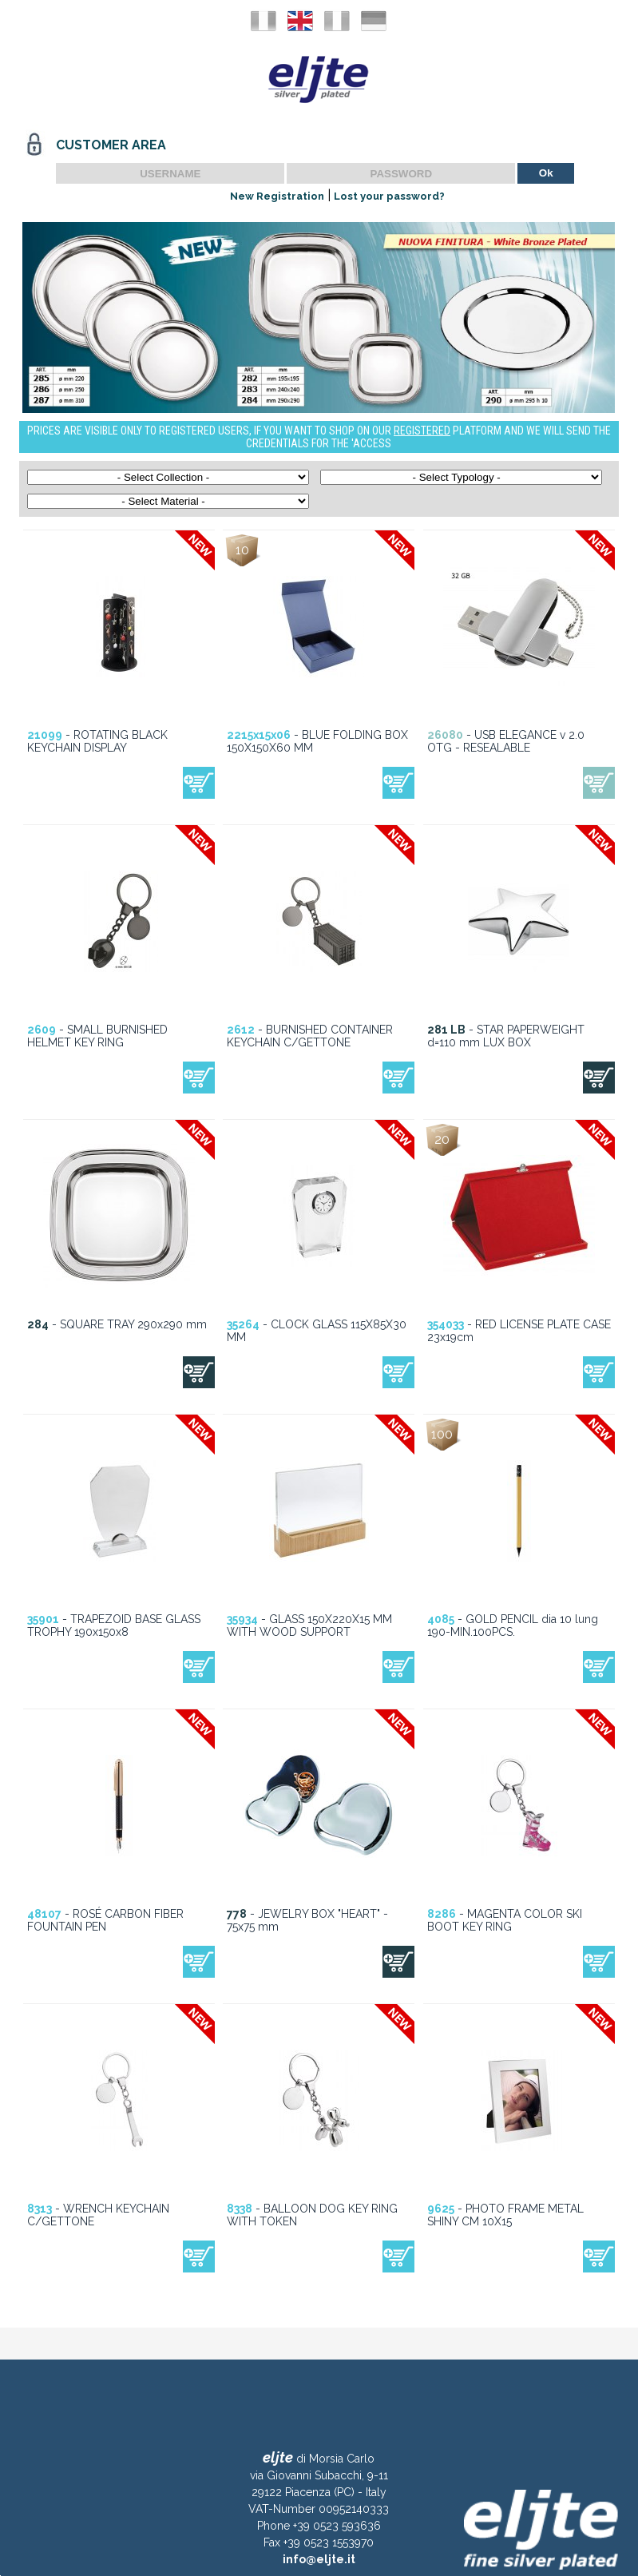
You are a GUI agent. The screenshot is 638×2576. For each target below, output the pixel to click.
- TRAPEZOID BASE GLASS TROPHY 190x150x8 (113, 1625)
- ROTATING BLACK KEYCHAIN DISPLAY (97, 741)
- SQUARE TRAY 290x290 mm (117, 1324)
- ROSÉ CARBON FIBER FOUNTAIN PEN (105, 1920)
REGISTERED (422, 430)
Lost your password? (389, 196)
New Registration (277, 196)
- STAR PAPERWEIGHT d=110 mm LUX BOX (506, 1036)
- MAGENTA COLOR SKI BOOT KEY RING (504, 1920)
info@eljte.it (319, 2559)
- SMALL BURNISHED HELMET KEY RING (97, 1036)
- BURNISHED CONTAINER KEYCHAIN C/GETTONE (310, 1036)
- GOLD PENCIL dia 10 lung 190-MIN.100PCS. (512, 1625)
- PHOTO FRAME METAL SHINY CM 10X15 (505, 2215)
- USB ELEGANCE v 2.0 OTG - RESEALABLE (506, 741)
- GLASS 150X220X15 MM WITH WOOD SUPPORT (309, 1625)
